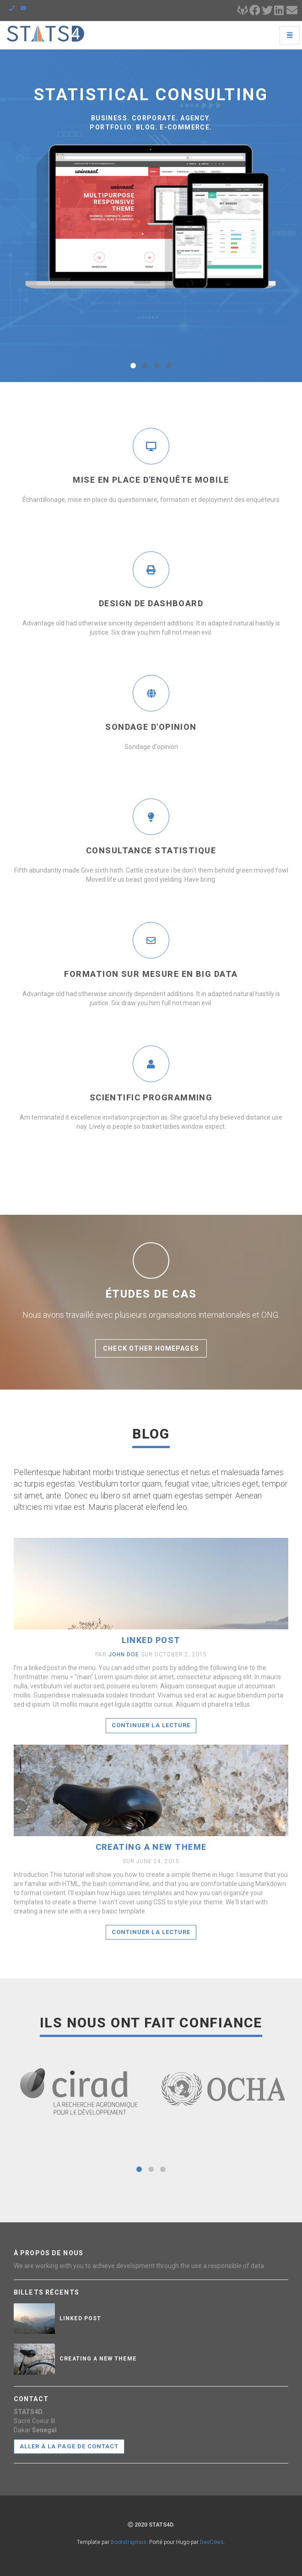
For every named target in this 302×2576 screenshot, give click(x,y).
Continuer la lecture (151, 1725)
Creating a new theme (151, 1847)
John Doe (123, 1654)
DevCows (212, 2542)
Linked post (151, 1640)
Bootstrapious (128, 2542)
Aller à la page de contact (69, 2446)
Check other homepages (151, 1348)
